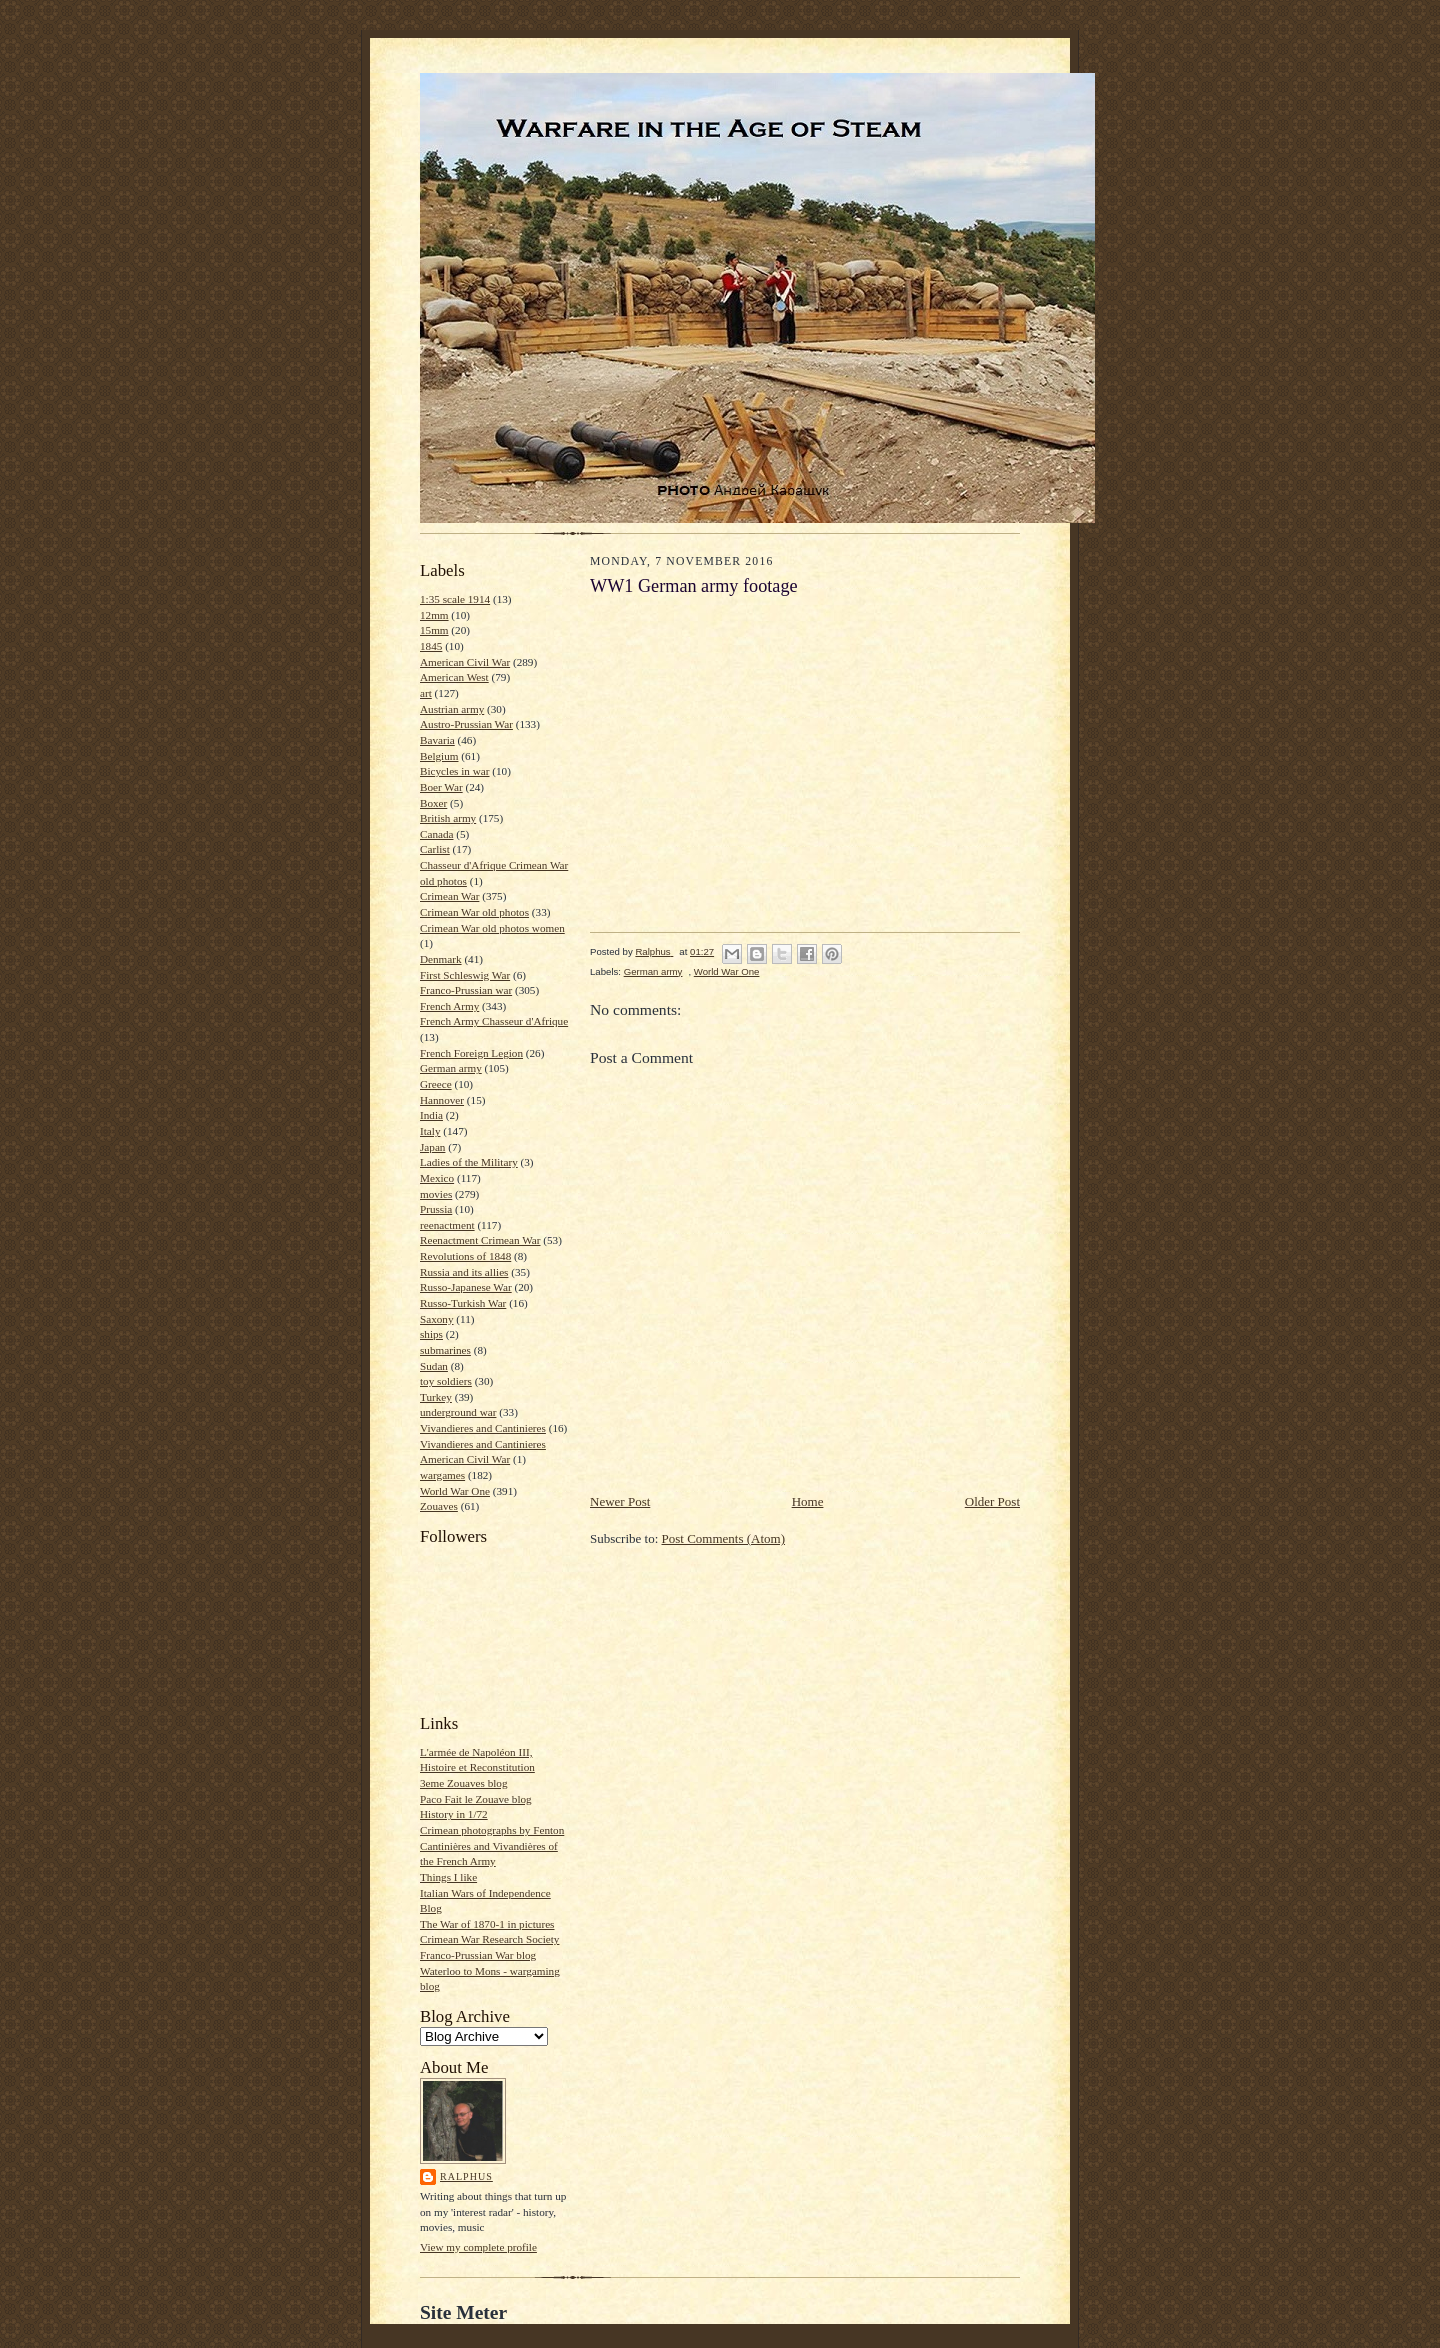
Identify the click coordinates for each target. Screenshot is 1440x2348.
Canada (437, 834)
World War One (455, 1491)
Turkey (436, 1397)
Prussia (436, 1209)
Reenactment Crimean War (480, 1240)
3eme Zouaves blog (464, 1783)
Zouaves (439, 1506)
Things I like (448, 1877)
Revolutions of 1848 (465, 1256)
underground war (458, 1412)
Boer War (441, 787)
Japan (432, 1147)
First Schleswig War (465, 975)
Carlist (435, 849)
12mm (434, 615)
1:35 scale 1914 (455, 599)
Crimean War (449, 896)
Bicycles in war (455, 771)
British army (448, 818)
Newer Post (620, 1501)
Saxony (437, 1319)
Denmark (441, 959)
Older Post (992, 1501)
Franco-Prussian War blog (478, 1955)
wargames (442, 1475)
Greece (436, 1084)
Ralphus (466, 2176)
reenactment (447, 1225)
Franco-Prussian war (466, 990)
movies (436, 1194)
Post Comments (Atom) (724, 1538)
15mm (434, 630)
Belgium (439, 756)
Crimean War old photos (474, 912)
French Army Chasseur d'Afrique (494, 1021)
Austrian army (452, 709)
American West (454, 677)
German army (451, 1068)
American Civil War (465, 662)
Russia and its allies (464, 1272)
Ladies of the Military (469, 1162)
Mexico (437, 1178)
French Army (449, 1006)
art (426, 693)
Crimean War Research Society (489, 1939)
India (431, 1115)
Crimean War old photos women (492, 928)
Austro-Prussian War (466, 724)
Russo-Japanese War (466, 1287)
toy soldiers (446, 1381)
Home (808, 1501)
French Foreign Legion (471, 1053)
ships (431, 1334)
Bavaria (437, 740)
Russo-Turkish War (463, 1303)
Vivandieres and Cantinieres (483, 1428)
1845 (431, 646)
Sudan (434, 1366)
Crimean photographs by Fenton (492, 1830)
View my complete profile (478, 2247)
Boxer (433, 803)
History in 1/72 (454, 1814)
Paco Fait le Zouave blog (476, 1799)
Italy (430, 1131)
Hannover (442, 1100)
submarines (445, 1350)
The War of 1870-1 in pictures (487, 1924)
